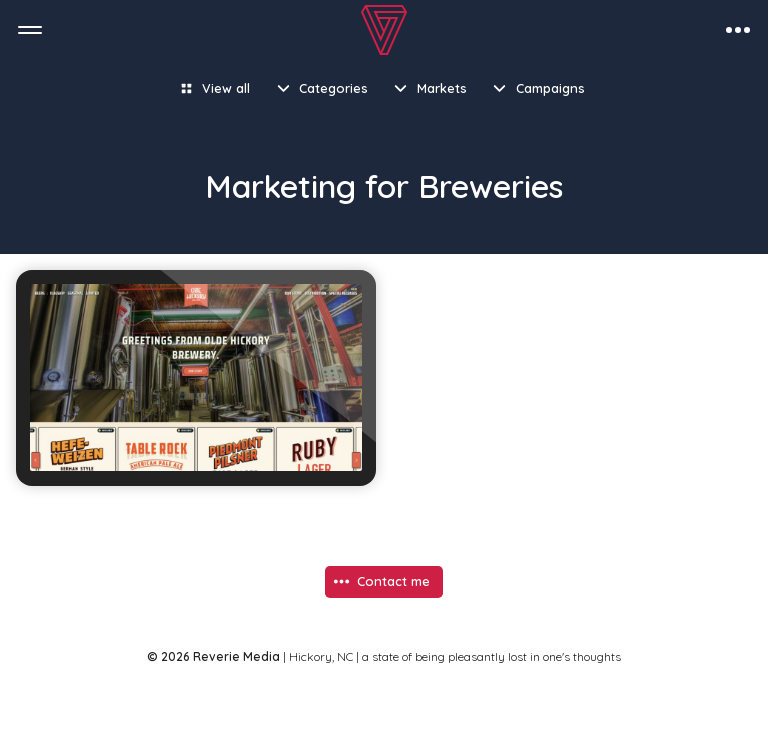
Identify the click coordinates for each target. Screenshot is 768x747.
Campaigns (550, 88)
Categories (333, 88)
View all (226, 88)
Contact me (393, 581)
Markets (442, 88)
